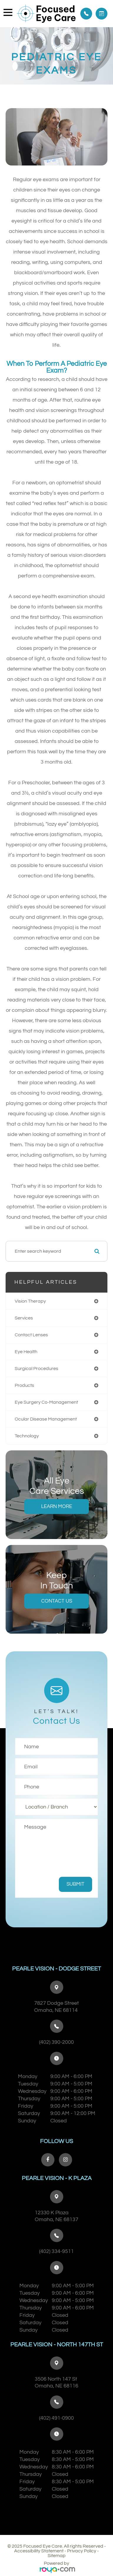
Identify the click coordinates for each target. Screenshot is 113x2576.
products (24, 1385)
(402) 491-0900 (56, 2418)
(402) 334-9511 (56, 2251)
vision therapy (30, 1301)
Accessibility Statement (39, 2551)
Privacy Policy (81, 2551)
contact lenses (31, 1334)
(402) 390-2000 (56, 2042)
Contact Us (56, 1601)
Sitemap (57, 2555)
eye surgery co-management (46, 1402)
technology (27, 1436)
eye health (26, 1351)
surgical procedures (36, 1368)
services (24, 1318)
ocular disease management (46, 1419)
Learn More (56, 1506)
